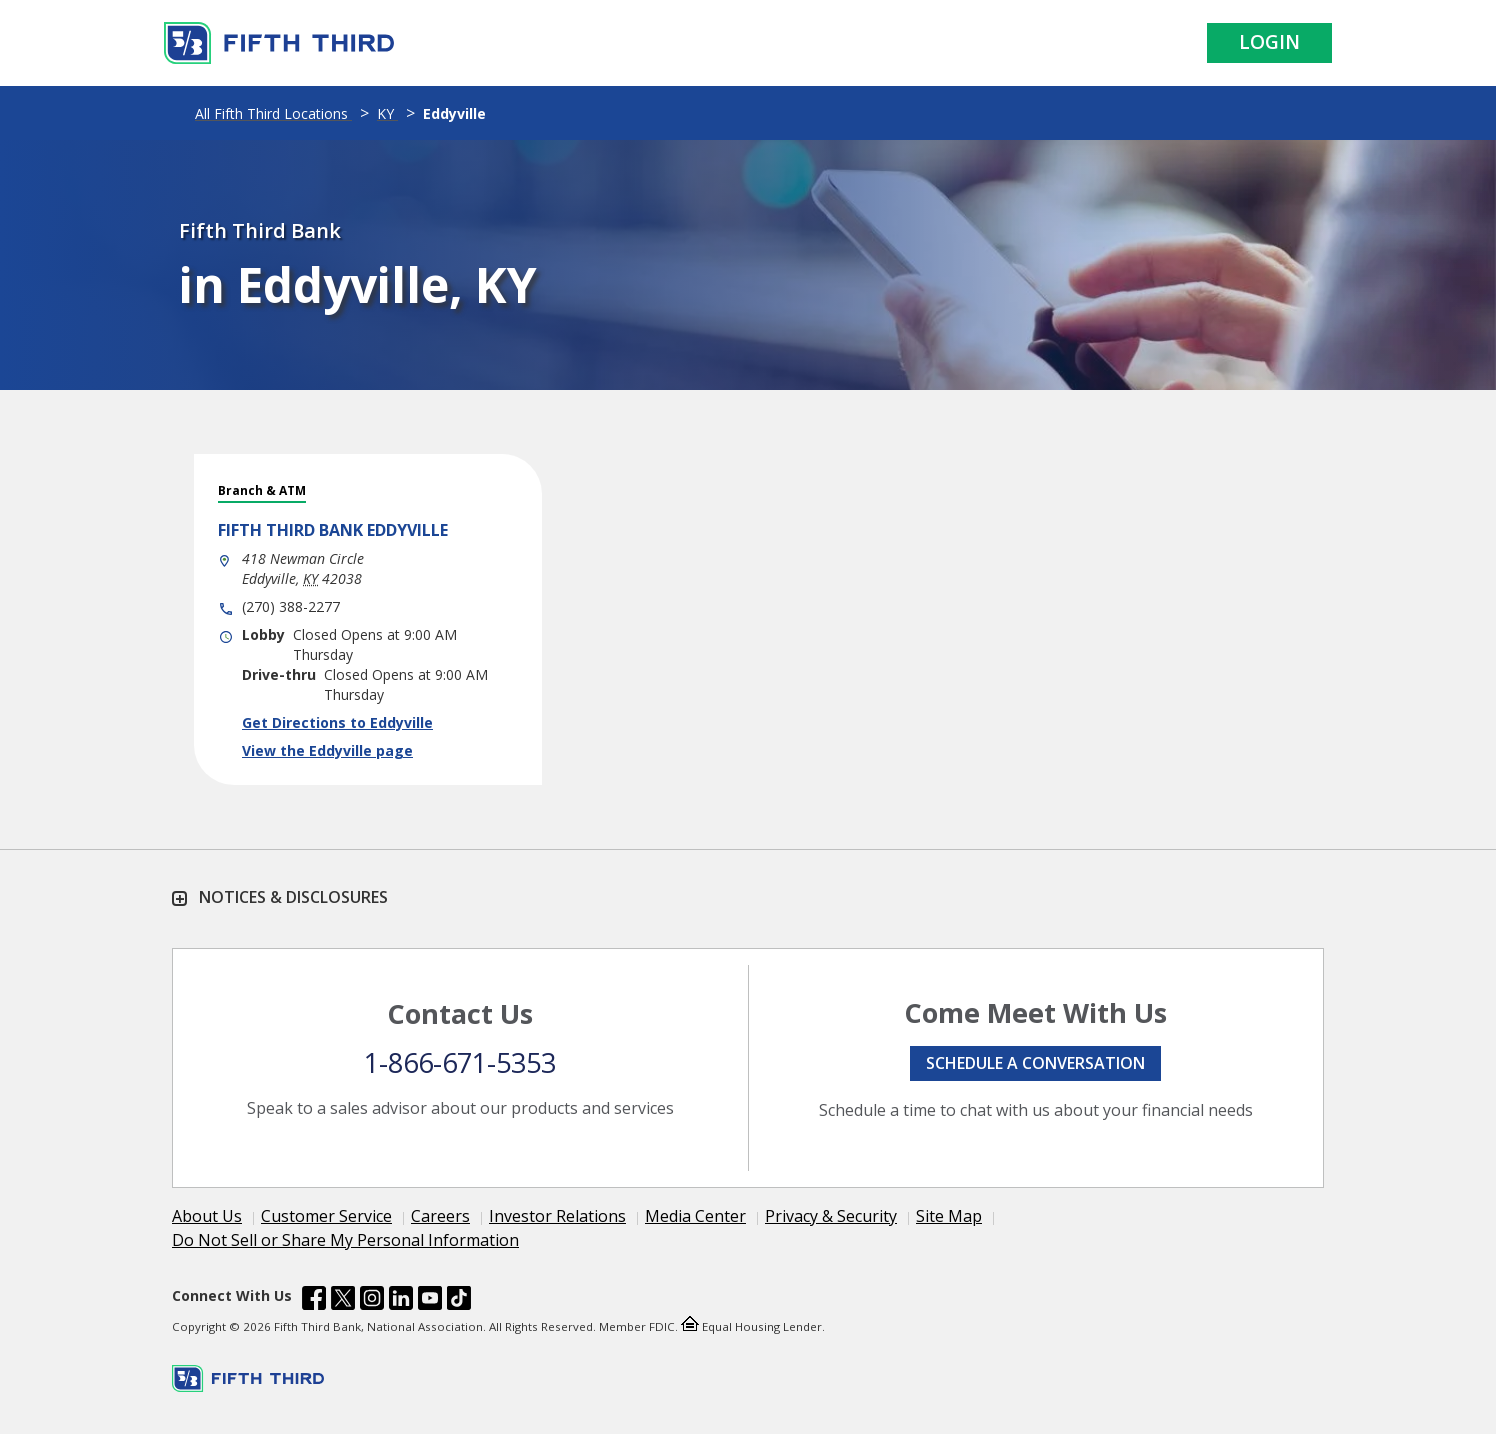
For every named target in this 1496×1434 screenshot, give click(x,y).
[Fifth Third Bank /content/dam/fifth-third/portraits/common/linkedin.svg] (401, 1301)
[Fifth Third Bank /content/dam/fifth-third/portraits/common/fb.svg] (314, 1301)
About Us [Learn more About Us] (207, 1216)
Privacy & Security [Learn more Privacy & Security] (831, 1216)
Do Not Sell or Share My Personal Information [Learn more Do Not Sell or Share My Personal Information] (345, 1240)
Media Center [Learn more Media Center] (695, 1216)
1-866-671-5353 (460, 1062)
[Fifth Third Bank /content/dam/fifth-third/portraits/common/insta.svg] (372, 1301)
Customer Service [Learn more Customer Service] (326, 1216)
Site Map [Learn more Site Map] (949, 1216)
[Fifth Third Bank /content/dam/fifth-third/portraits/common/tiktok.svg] (459, 1301)
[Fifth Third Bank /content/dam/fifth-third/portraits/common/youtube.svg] (430, 1301)
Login (1269, 42)
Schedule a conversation (1035, 1063)
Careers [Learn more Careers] (440, 1216)
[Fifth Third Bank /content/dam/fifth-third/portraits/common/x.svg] (343, 1301)
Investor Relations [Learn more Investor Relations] (557, 1216)
